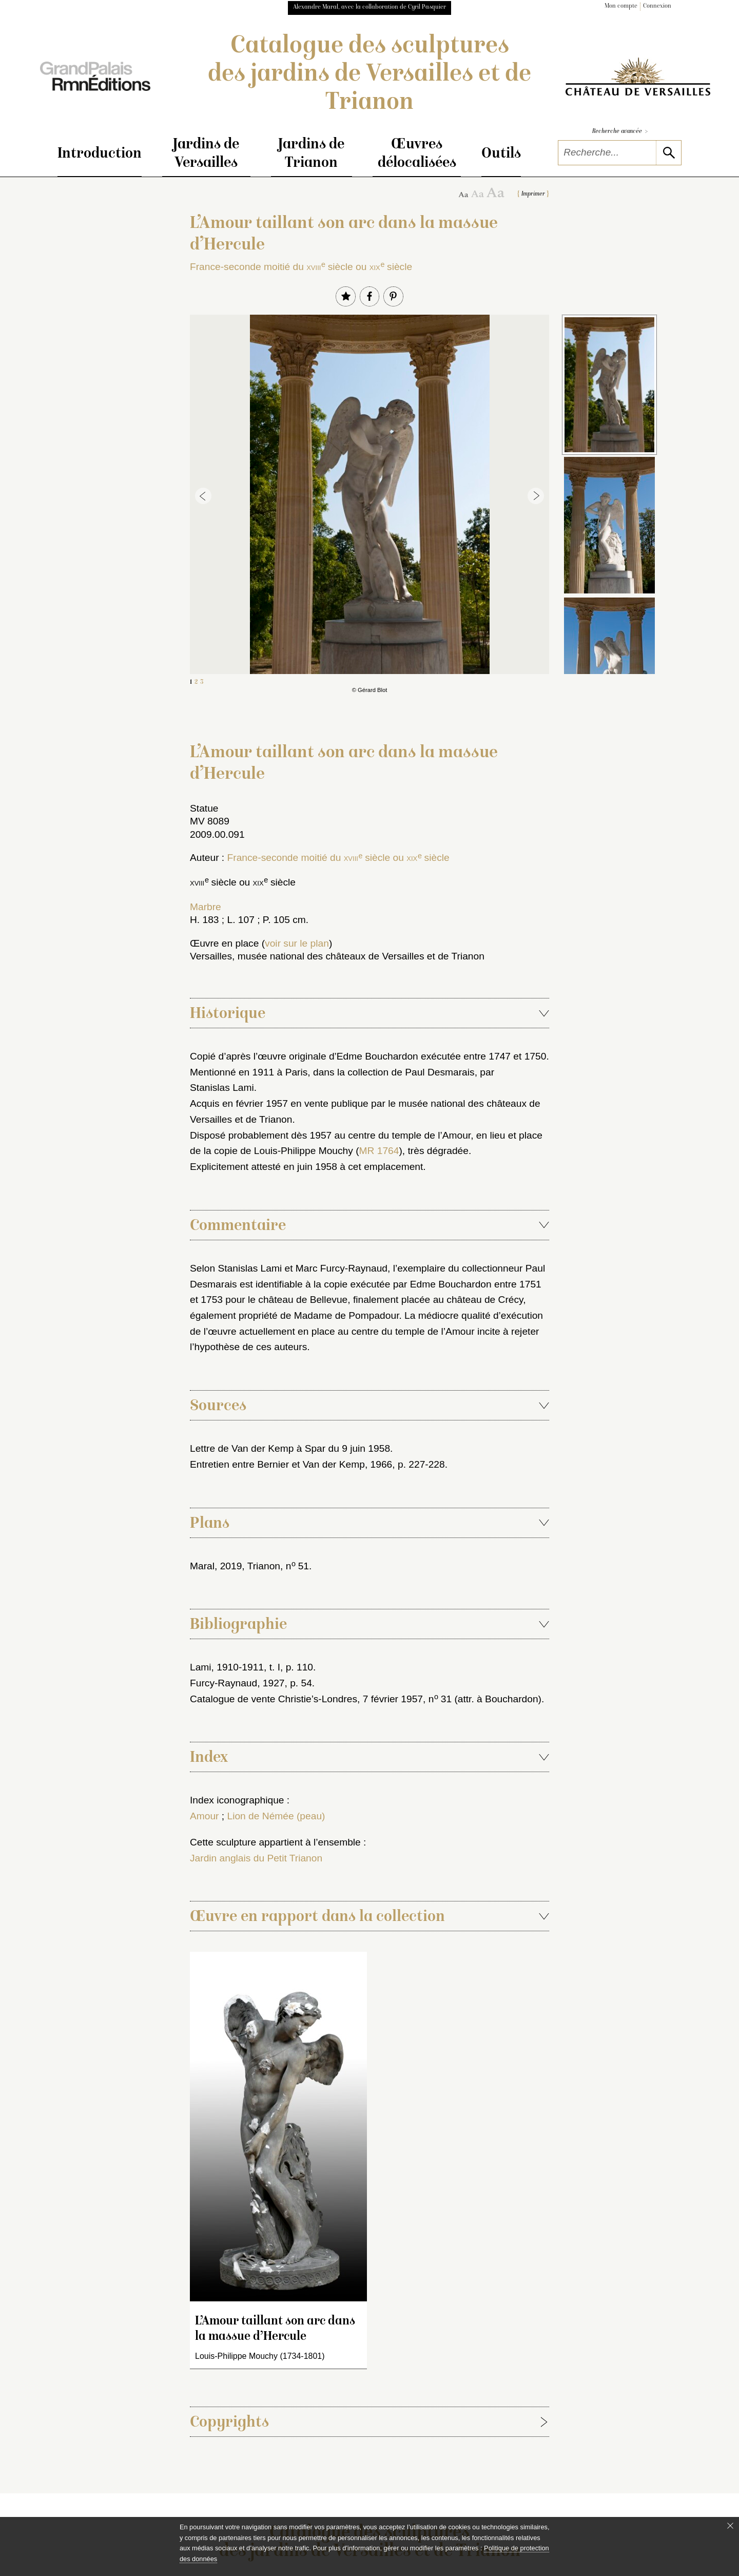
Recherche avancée (620, 132)
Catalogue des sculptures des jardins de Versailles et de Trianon (369, 75)
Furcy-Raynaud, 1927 (237, 1683)
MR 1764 (379, 1150)
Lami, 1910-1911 (227, 1667)
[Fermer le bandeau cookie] (730, 2526)
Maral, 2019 (216, 1566)
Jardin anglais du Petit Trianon (256, 1858)
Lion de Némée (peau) (276, 1816)
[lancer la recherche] (668, 153)
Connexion (657, 6)
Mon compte (621, 6)
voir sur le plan (297, 943)
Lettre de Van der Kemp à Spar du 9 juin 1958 (290, 1448)
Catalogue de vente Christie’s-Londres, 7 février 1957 (306, 1699)
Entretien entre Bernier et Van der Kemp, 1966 (291, 1464)
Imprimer (533, 194)
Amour (204, 1816)
